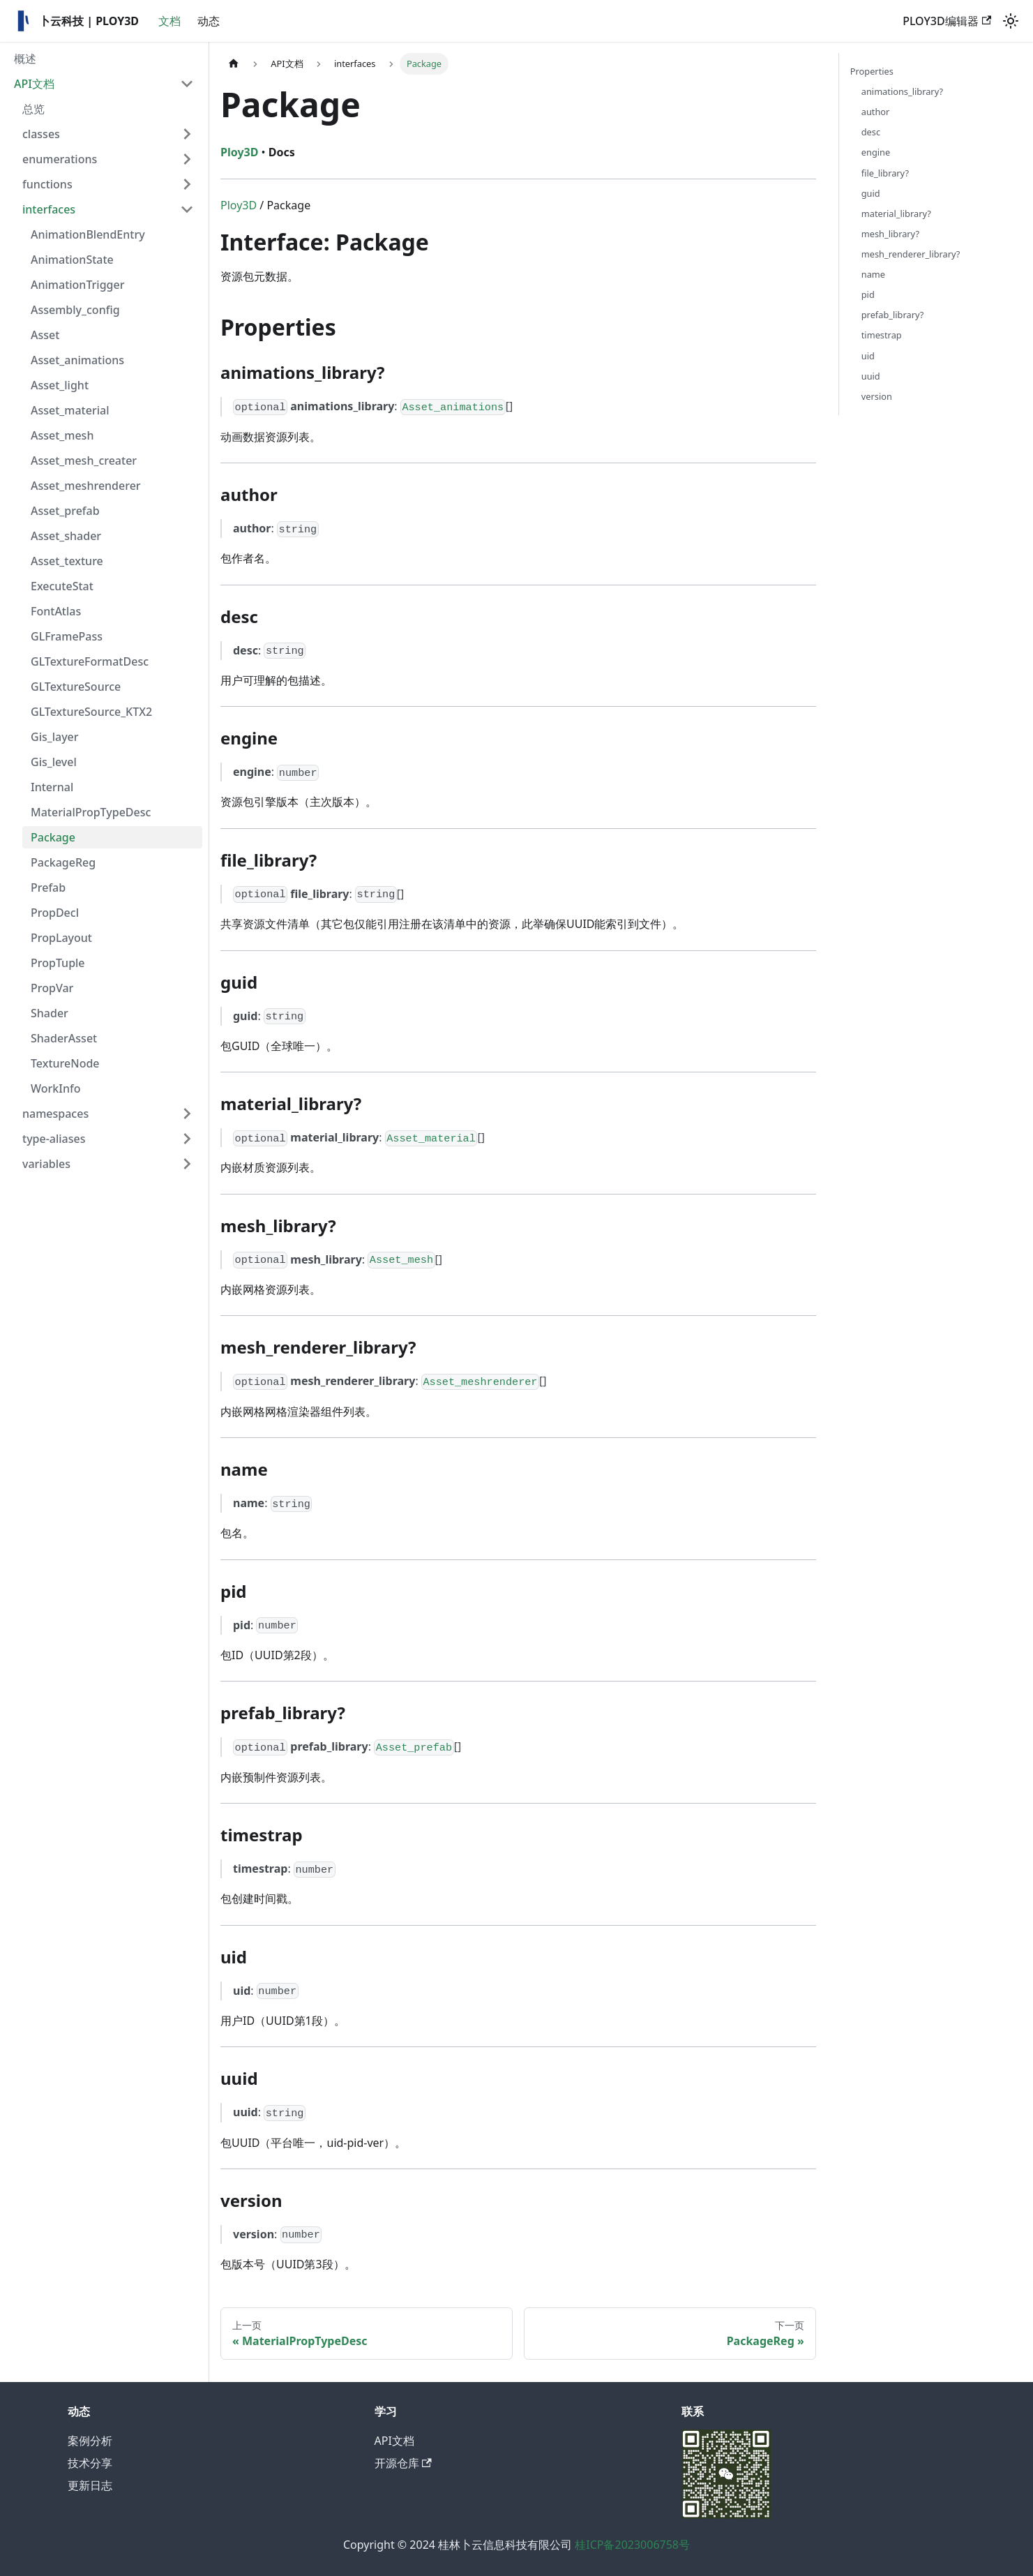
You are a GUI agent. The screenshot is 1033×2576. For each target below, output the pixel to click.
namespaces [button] (55, 1113)
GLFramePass (67, 636)
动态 (208, 21)
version (876, 396)
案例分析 (90, 2440)
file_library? (885, 173)
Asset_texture (67, 561)
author (875, 111)
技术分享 (90, 2463)
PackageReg (63, 862)
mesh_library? (890, 233)
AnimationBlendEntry (88, 234)
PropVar (52, 988)
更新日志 (90, 2485)
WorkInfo (55, 1088)
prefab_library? (892, 314)
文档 (169, 21)
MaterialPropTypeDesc (91, 812)
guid (870, 193)
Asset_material (70, 410)
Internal (52, 787)
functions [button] (47, 184)
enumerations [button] (59, 159)
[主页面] (233, 64)
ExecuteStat (62, 586)
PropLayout (61, 937)
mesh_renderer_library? (910, 254)
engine (875, 152)
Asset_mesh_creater (84, 460)
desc (870, 132)
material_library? (896, 213)
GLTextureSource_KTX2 (91, 711)
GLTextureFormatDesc (90, 661)
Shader (49, 1013)
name (873, 274)
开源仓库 (403, 2463)
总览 (33, 109)
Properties (871, 71)
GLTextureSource (76, 686)
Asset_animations (77, 360)
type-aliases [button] (54, 1138)
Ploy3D (238, 205)
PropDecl (55, 912)
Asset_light (60, 385)
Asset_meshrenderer (86, 485)
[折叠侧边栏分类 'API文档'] (187, 84)
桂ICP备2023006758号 (632, 2544)
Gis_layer (55, 736)
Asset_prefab (65, 510)
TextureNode (65, 1063)
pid (868, 294)
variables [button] (46, 1163)
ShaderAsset (64, 1038)
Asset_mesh (62, 435)
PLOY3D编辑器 (947, 21)
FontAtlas (56, 611)
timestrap (881, 335)
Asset (45, 335)
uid (868, 356)
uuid (870, 376)
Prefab (48, 887)
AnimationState (72, 259)
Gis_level (54, 762)
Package (53, 837)
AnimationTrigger (77, 284)
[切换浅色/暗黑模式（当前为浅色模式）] (1011, 21)
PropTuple (58, 963)
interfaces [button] (48, 209)
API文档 (34, 83)
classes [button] (41, 134)
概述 (25, 58)
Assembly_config (75, 309)
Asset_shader (66, 536)
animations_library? (902, 91)
